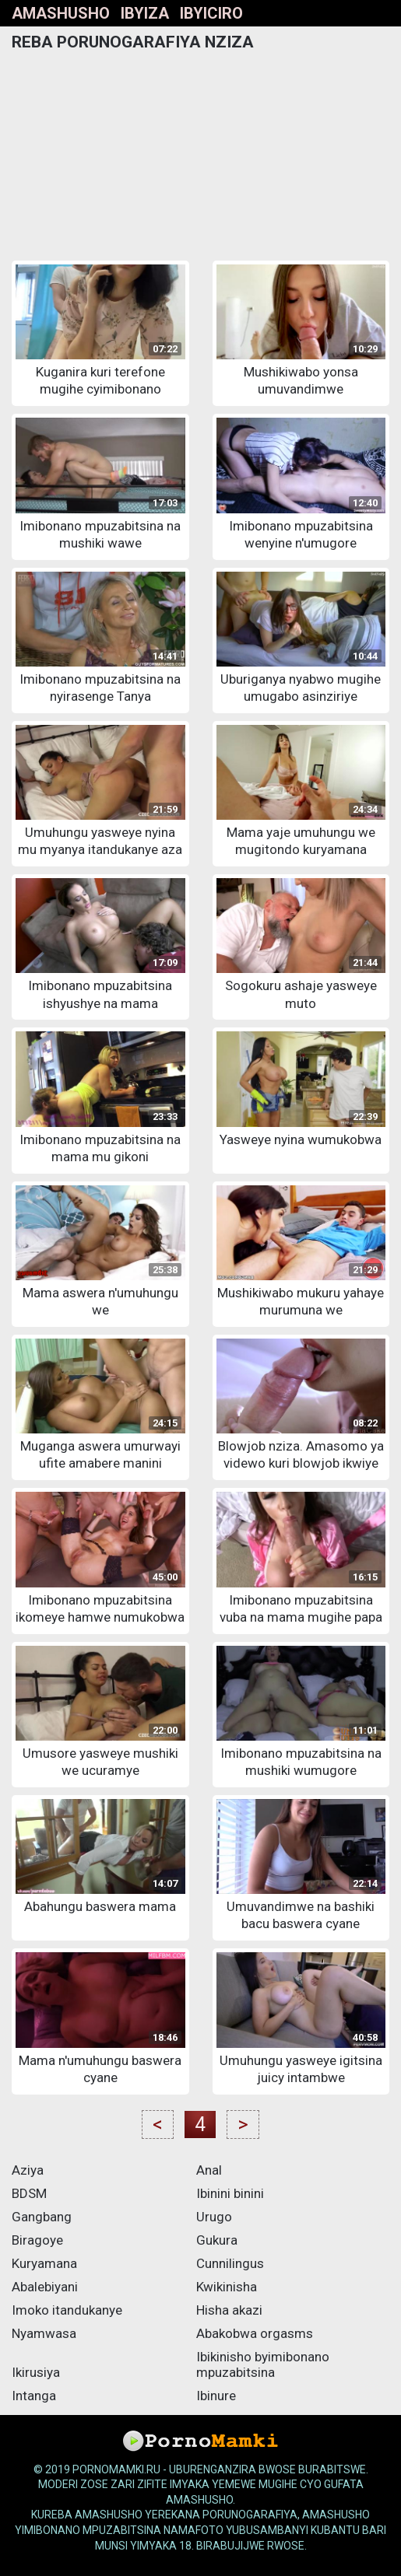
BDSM (29, 2193)
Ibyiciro (211, 13)
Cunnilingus (230, 2263)
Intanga (34, 2395)
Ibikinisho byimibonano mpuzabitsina (262, 2364)
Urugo (214, 2216)
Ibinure (216, 2395)
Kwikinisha (226, 2286)
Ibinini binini (230, 2193)
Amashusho (61, 13)
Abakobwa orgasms (254, 2333)
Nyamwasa (44, 2333)
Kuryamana (44, 2263)
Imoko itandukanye (67, 2310)
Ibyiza (145, 13)
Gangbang (42, 2216)
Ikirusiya (36, 2372)
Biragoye (37, 2240)
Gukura (216, 2240)
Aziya (28, 2170)
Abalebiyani (45, 2286)
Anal (209, 2170)
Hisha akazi (229, 2310)
